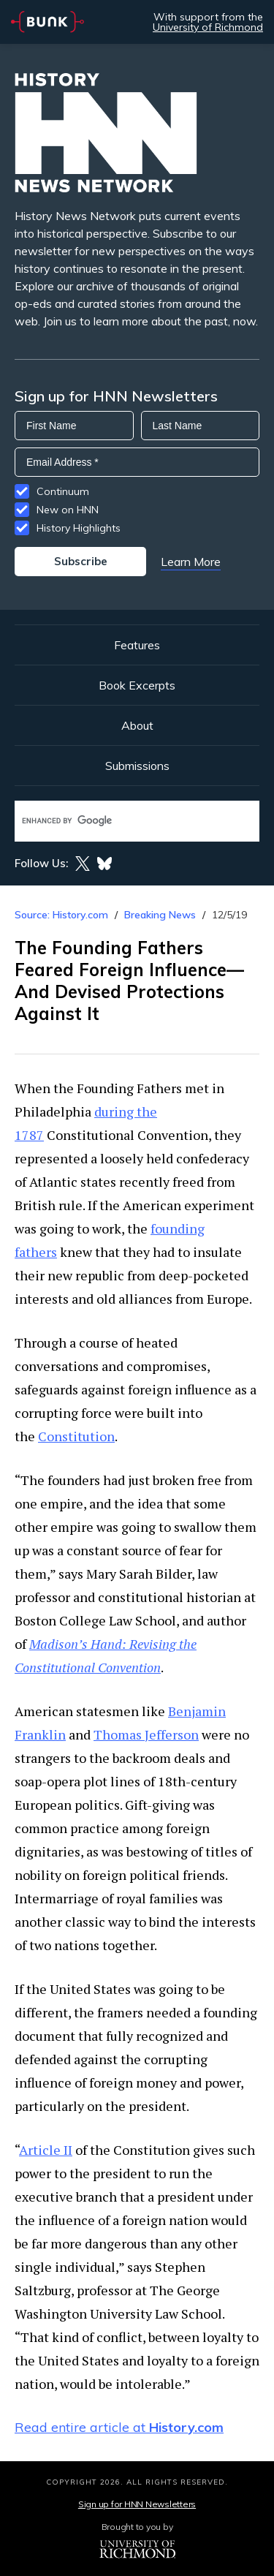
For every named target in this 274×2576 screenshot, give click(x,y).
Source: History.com (61, 914)
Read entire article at (119, 2427)
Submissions (137, 765)
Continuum (63, 491)
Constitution (76, 1436)
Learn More (191, 561)
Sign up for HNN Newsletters (137, 2503)
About (137, 725)
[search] (121, 820)
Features (137, 645)
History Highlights (79, 528)
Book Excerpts (137, 685)
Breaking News (160, 914)
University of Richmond (208, 27)
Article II (45, 2149)
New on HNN (68, 509)
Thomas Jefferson (146, 1734)
